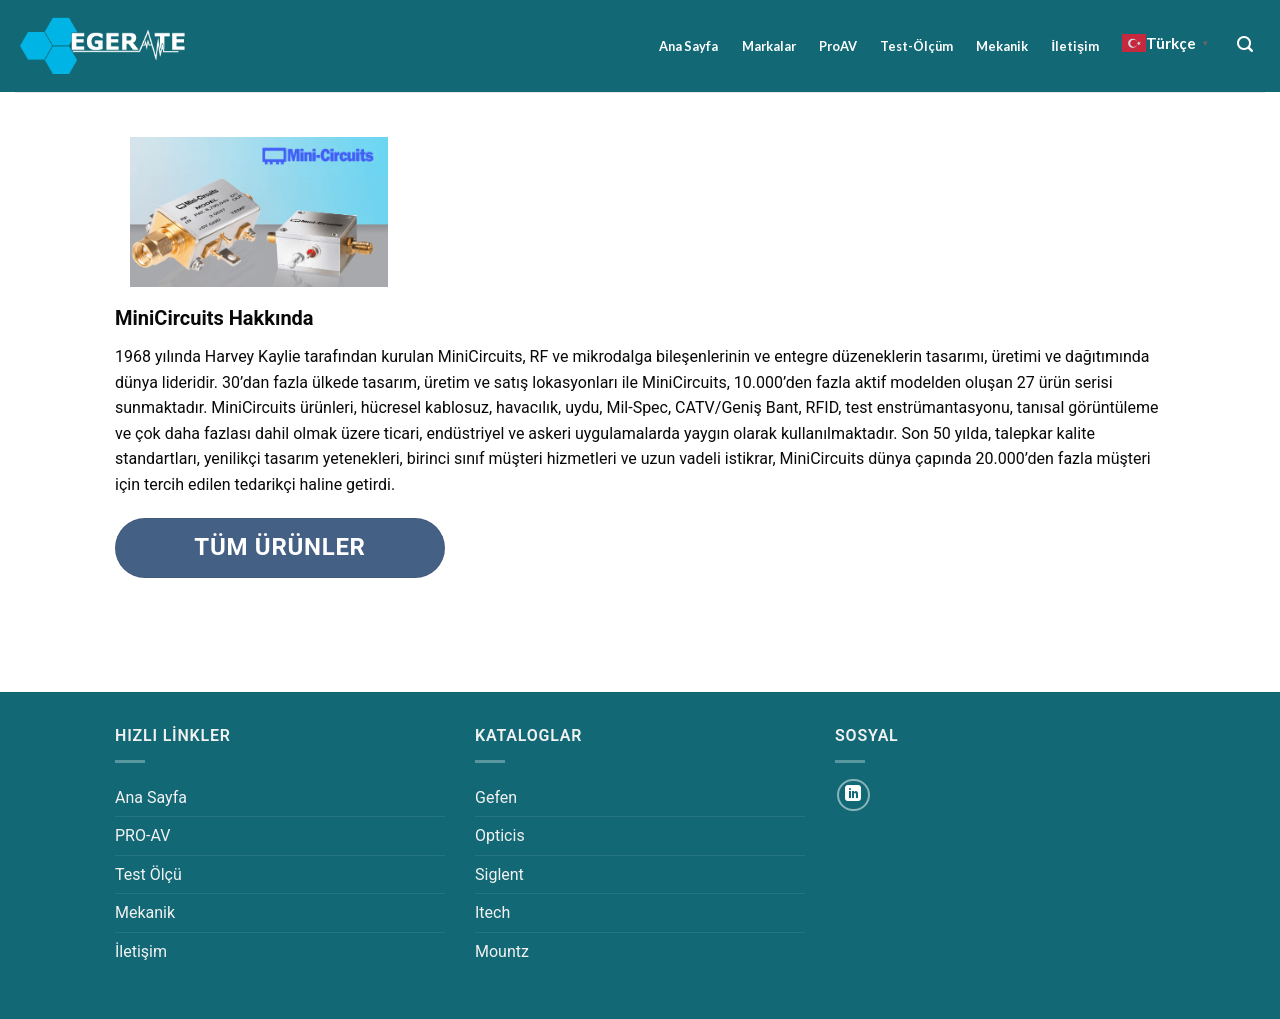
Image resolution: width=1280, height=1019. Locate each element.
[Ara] (1245, 44)
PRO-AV (142, 835)
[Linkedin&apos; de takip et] (853, 795)
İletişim (1075, 46)
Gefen (496, 797)
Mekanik (1002, 46)
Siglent (499, 874)
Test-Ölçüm (916, 46)
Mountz (502, 951)
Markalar (769, 46)
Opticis (500, 835)
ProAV (838, 46)
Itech (492, 912)
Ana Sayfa (688, 46)
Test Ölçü (148, 874)
